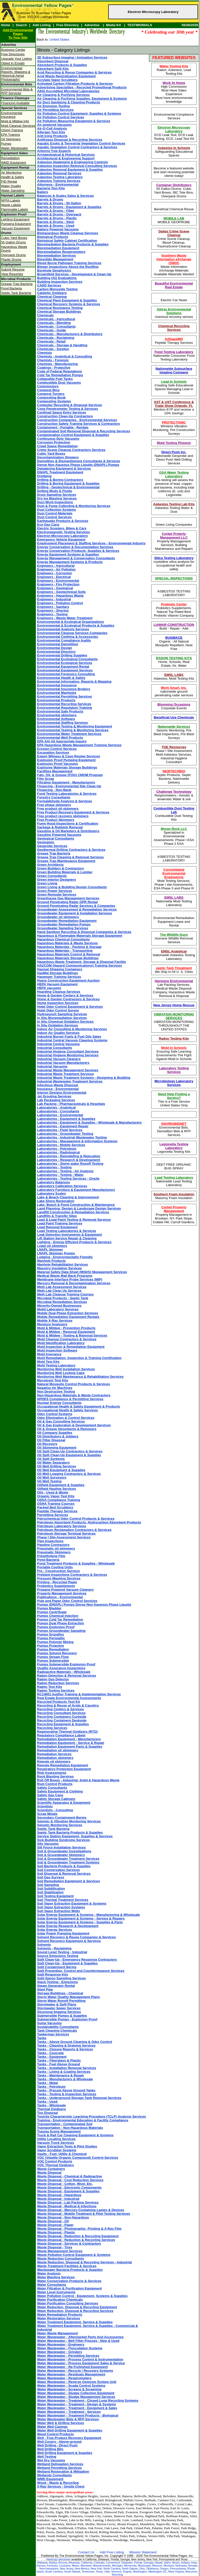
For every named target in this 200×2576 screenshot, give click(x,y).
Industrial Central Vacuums (58, 1044)
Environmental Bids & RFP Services (17, 91)
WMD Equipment (13, 162)
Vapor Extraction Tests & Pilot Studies (67, 2146)
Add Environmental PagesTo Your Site (18, 33)
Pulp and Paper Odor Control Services (67, 1601)
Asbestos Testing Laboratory (60, 177)
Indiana (185, 2562)
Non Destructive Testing (56, 1391)
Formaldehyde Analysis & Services (64, 801)
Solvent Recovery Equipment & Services (69, 1941)
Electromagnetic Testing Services (63, 532)
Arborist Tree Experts (54, 151)
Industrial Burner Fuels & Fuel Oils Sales (69, 1036)
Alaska (53, 2562)
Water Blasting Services (56, 2277)
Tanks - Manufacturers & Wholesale (65, 2079)
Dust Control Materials (54, 513)
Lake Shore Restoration (55, 1201)
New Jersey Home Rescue (173, 1005)
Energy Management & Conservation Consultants (76, 558)
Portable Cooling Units (55, 1567)
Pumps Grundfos (50, 1634)
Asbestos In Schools (173, 148)
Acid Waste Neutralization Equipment (66, 76)
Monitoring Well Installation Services (66, 1369)
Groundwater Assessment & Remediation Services (77, 909)
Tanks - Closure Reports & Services (65, 2049)
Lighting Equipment (15, 219)
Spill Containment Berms (56, 1967)
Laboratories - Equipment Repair (63, 1126)
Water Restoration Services (58, 2318)
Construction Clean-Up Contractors (65, 416)
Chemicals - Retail (51, 341)
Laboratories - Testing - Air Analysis (65, 1171)
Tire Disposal (47, 2113)
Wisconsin (191, 2571)
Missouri (157, 2565)
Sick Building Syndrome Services (63, 1840)
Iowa (194, 2562)
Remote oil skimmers (53, 1761)
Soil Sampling (48, 1885)
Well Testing (46, 2456)
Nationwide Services (174, 726)
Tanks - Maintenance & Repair (60, 2075)
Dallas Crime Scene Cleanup (173, 233)
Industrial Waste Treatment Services (65, 1074)
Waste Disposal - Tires (54, 2247)
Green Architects (50, 864)
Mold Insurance (49, 1354)
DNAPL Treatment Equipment (60, 472)
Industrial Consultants (54, 1048)
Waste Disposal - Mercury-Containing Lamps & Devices (80, 2210)
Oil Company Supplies (54, 1432)
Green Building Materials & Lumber (65, 872)
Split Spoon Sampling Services (61, 1978)
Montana (168, 2565)
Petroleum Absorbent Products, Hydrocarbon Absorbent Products (89, 1522)
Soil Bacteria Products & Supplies (64, 1866)
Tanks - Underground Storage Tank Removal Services (79, 2098)
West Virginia (176, 2571)
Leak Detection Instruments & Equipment (69, 1234)
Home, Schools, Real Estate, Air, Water (174, 661)
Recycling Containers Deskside (62, 1720)
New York (96, 2568)
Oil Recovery (47, 1444)
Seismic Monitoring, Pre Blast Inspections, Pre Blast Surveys (174, 732)
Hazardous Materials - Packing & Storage (69, 947)
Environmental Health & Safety (61, 678)
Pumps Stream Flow (53, 1657)
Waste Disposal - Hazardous (59, 2195)
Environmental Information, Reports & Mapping (74, 681)
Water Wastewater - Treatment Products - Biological (77, 2415)
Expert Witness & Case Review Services (68, 756)
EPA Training (10, 135)
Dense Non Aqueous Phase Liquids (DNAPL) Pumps (78, 465)
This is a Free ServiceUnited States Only (174, 1099)
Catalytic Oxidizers (52, 293)
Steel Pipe (45, 1989)
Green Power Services (54, 891)
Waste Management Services (59, 2251)
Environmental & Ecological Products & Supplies (75, 625)
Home (5, 25)
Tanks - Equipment (51, 2057)
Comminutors (48, 386)
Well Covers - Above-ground (59, 2441)
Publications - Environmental (60, 1597)
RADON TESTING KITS (174, 658)
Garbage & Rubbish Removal (60, 827)
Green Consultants (52, 876)
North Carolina (112, 2568)
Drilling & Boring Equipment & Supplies (68, 483)
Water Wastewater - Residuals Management (71, 2374)
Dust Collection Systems (56, 509)
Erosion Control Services (57, 749)
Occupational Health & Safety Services (67, 1410)
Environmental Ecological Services (64, 663)
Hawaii (158, 2562)
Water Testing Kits (173, 66)
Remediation (10, 158)
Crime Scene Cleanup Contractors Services (71, 450)
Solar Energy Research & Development (68, 1926)
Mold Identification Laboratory (61, 1343)
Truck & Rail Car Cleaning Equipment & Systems (75, 2135)
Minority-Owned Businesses (59, 1305)
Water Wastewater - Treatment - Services (69, 2412)
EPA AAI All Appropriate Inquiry (62, 741)
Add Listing (42, 25)
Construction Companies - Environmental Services (77, 420)
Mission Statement (143, 2552)
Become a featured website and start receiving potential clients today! (174, 172)
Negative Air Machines (54, 1388)
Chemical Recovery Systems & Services (68, 304)
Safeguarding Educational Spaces (174, 151)
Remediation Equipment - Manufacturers (69, 1739)
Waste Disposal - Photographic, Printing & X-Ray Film (79, 2228)
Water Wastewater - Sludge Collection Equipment (75, 2393)
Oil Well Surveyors (51, 1477)
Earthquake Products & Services (62, 521)
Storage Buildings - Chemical (60, 1993)
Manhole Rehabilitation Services (62, 1264)
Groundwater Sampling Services (62, 928)
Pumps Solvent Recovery (57, 1653)
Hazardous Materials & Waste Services (67, 943)
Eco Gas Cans (48, 524)
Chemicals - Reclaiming (55, 338)
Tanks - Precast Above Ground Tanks (66, 2090)
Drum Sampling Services (56, 495)
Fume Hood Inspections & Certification (67, 823)
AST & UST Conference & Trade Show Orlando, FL (174, 404)
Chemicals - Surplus (53, 349)
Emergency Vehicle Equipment (61, 539)
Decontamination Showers (58, 457)
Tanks (42, 2038)
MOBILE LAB (174, 218)
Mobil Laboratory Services (58, 1309)
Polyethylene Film (51, 1556)
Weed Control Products (55, 2434)
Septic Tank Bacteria (16, 293)
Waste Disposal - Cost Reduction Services (70, 2180)
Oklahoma (152, 2568)
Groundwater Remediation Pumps (64, 924)
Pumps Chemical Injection (57, 1616)
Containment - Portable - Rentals (63, 427)
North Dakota (130, 2568)
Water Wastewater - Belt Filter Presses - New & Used (78, 2341)
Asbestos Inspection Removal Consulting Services (77, 166)
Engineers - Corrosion (54, 573)
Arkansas (73, 2562)
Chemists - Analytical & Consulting (64, 356)
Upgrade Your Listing (16, 59)
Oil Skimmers (11, 139)
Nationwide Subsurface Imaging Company (173, 370)
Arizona (62, 2562)
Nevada (192, 2565)
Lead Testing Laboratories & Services (66, 1231)
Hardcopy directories (58, 2559)
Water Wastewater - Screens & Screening (69, 2389)
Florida (138, 2562)
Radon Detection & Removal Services (66, 1675)
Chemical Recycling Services (174, 328)
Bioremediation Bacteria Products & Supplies (72, 244)
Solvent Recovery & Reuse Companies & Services (76, 1937)
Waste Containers (51, 2169)
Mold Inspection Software (57, 1350)
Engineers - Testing (52, 614)
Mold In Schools (174, 1048)
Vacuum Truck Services (55, 2143)
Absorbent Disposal (52, 61)
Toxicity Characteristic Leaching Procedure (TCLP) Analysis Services (91, 2116)
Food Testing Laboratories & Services (67, 793)
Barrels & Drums (50, 199)
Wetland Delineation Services (60, 2464)
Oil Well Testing (49, 1481)
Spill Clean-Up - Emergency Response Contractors (77, 1959)
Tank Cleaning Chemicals (57, 2030)
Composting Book (51, 397)
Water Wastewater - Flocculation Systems (69, 2348)
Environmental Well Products (60, 737)
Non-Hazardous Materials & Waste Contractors (73, 1395)
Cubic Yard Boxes (14, 238)
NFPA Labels (10, 200)
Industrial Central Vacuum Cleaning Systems (72, 1040)
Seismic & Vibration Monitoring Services (69, 1821)
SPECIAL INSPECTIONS (174, 578)
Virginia (127, 2571)
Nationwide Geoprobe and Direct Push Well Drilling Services (174, 457)
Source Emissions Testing (57, 1956)
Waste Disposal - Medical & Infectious (67, 2206)
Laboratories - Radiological (58, 1152)
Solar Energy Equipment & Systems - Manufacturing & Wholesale (88, 1915)
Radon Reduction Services (58, 1683)
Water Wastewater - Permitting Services (68, 2356)
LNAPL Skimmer (50, 1249)
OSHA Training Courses (56, 1503)
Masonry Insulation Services (59, 1268)
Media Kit (113, 25)
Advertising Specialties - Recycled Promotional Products (82, 87)
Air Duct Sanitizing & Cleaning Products (68, 102)
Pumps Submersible (53, 1660)
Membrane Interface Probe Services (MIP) (69, 1279)
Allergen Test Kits (51, 132)
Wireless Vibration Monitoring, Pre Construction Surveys (174, 428)
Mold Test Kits (48, 1361)
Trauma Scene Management (59, 2131)
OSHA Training (12, 130)
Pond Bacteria (11, 288)
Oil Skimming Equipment (56, 1447)
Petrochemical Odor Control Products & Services (75, 1518)
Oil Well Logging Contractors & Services (69, 1474)
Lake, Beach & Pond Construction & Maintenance (76, 1205)
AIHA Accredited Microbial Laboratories (68, 91)
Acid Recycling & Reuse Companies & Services (74, 72)
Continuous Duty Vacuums (58, 438)
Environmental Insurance (11, 115)
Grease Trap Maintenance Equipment (66, 861)
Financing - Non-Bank (54, 790)
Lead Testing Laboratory (174, 1177)
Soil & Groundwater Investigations (64, 1851)
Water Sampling (12, 190)
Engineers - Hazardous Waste (60, 595)
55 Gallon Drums (13, 242)
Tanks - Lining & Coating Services (64, 2072)
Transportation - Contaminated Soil (64, 2124)
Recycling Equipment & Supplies (63, 1724)
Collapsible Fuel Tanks (55, 379)
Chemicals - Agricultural (56, 319)
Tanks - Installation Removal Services (66, 2068)
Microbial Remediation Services (62, 1302)
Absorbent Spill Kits (53, 69)
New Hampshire (49, 2568)
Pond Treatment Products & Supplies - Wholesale (76, 1563)
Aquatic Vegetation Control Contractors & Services (77, 147)
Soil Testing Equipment (55, 1896)
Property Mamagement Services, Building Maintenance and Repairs (174, 541)
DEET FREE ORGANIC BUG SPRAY (173, 1166)
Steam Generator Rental (56, 1986)
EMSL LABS (174, 675)
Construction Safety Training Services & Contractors (78, 424)
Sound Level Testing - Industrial (62, 1952)
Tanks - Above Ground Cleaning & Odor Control (74, 2042)
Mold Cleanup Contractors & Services (66, 1339)
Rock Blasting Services (55, 1776)
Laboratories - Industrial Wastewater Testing (72, 1137)
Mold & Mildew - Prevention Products (66, 1328)
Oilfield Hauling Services (56, 1489)
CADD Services (49, 285)
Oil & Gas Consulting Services (61, 1421)
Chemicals (45, 315)
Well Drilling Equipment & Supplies (64, 2453)
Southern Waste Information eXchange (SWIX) (173, 259)
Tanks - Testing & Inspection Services (66, 2094)
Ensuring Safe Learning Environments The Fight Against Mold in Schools (174, 1053)
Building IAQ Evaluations (57, 278)
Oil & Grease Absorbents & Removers (67, 1429)
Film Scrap (45, 779)
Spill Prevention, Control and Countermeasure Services (80, 1971)
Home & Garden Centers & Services (65, 995)
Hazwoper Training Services (59, 977)
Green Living (47, 883)
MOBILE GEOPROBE (174, 220)
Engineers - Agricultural (56, 566)
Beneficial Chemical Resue (174, 209)
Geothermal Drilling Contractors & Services (71, 850)
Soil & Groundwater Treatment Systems (68, 1862)
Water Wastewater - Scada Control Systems (71, 2385)
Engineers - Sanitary (53, 607)
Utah (107, 2571)
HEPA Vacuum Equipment (57, 984)
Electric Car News (174, 300)
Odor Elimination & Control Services (65, 1418)
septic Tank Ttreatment (174, 968)
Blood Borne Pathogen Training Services (69, 263)
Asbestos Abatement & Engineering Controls (72, 162)
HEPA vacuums (49, 988)
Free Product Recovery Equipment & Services (73, 812)
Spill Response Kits (52, 1974)
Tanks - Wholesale (51, 2105)
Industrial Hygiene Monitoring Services (68, 1055)
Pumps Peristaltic (51, 1638)
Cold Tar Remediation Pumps (60, 375)
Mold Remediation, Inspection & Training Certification (79, 1358)
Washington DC (157, 2571)
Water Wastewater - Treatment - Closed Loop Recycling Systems (87, 2400)
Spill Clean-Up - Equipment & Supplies (67, 1963)
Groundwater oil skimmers (58, 917)
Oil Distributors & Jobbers (57, 1436)
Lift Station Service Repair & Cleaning (67, 1238)
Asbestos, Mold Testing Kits (174, 676)
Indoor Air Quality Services (58, 1033)
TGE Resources (173, 747)
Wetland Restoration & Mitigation (63, 2471)
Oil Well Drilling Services (56, 1466)
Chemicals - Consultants (56, 326)
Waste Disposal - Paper (55, 2225)
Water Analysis (49, 2273)
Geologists (45, 842)
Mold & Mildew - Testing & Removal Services (72, 1335)
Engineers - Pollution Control (60, 603)
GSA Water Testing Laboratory (174, 474)
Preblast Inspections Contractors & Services (72, 1574)
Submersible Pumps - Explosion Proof (67, 2019)
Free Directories (13, 54)
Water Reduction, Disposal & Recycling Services (75, 2311)
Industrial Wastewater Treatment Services (69, 1081)
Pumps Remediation (53, 1649)
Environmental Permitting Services (64, 696)
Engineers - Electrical (54, 577)
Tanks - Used (47, 2101)
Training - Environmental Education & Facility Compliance (82, 2120)
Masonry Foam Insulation (173, 1196)
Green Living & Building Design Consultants (72, 887)
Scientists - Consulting (55, 1810)
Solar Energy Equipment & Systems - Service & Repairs (81, 1918)
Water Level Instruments (56, 2292)
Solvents (44, 1944)
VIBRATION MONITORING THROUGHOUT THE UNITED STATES (174, 1021)
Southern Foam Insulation (173, 1194)
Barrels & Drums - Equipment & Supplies (69, 207)
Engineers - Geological (55, 588)
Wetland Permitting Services (59, 2468)
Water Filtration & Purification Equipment (69, 2288)
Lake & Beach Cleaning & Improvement (68, 1197)
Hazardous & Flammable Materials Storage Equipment (79, 935)
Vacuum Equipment (15, 228)
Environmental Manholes (56, 693)
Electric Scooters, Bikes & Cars (62, 528)
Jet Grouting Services (54, 1096)
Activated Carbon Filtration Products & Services (75, 83)
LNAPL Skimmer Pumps (56, 1253)
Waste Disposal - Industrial (58, 2199)
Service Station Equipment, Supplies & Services (75, 1836)
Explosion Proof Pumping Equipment (66, 760)
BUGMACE (174, 638)
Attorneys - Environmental (58, 184)
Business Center (13, 50)
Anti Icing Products (52, 136)
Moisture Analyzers (52, 1324)
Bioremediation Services (56, 255)
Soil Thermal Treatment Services (62, 1900)
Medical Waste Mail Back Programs (64, 1276)
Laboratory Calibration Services (62, 1186)
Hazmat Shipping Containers (59, 969)
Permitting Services (52, 1515)
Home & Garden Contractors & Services (68, 999)
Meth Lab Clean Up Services (59, 1290)
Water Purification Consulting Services (67, 2303)
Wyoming (117, 2574)
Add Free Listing (112, 2552)
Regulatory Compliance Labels (61, 1735)
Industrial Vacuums (52, 1066)
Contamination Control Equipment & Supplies (73, 435)
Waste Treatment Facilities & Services (67, 2266)
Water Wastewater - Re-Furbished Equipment (72, 2367)
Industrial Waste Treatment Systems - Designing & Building (83, 1077)
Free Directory (67, 25)
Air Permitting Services (55, 110)
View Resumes (12, 274)
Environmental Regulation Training (64, 708)
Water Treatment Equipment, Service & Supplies (75, 2322)
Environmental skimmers (57, 715)
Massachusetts (102, 2565)
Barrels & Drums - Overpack (59, 214)
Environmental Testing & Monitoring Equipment (74, 726)
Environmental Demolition (57, 644)
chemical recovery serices (174, 313)
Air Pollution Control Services (60, 117)
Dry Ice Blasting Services (57, 498)
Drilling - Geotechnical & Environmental (68, 487)
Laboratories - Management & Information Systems (77, 1141)
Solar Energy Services (54, 1930)
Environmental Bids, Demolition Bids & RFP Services (174, 1129)
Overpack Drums (13, 255)
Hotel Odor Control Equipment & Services (70, 1006)
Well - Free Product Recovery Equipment (69, 2438)
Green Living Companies (174, 524)
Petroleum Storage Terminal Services (66, 1533)
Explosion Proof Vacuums (57, 764)
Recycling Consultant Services (61, 1713)
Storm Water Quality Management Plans (68, 1997)
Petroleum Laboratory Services (61, 1526)
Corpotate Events (174, 706)
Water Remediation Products (59, 2314)
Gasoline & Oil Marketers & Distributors (68, 831)
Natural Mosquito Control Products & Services (73, 1384)
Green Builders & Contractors (60, 868)
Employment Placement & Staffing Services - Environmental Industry (91, 543)
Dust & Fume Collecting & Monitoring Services (73, 506)
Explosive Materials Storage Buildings (67, 767)
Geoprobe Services (52, 846)
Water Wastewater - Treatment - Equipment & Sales (77, 2408)
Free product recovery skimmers (63, 816)
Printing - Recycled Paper (57, 1582)
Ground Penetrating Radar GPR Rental (67, 902)
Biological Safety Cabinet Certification (67, 240)
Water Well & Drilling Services (60, 2423)
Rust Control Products (54, 1784)
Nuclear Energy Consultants (59, 1403)
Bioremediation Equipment (58, 248)
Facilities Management (54, 771)
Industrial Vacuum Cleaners (59, 1059)
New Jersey (66, 2568)
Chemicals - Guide (51, 330)
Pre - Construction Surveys (58, 1571)
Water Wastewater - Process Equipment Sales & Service (81, 2363)
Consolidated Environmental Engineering (174, 873)
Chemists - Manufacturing (57, 364)
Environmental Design (54, 648)
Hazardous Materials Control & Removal (68, 954)
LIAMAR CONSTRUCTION (174, 625)
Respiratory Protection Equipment (64, 1769)
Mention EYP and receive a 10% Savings (174, 407)
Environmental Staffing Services (62, 722)
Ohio (142, 2568)
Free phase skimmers (54, 805)
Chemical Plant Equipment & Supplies (67, 300)
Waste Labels (11, 205)
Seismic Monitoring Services (59, 1825)
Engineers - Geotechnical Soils (61, 592)
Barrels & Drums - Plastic (57, 218)
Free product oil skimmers (58, 808)
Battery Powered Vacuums (58, 229)
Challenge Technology (173, 791)
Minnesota (130, 2565)
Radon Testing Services (55, 1690)
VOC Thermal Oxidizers (55, 2165)
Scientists (45, 1806)
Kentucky (52, 2565)
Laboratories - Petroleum (56, 1148)
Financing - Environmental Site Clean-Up (69, 786)
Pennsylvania (178, 2568)
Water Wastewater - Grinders (59, 2352)
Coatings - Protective (53, 367)
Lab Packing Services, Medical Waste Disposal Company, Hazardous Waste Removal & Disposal (174, 988)
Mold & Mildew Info (15, 121)
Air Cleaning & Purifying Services (63, 95)
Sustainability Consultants (58, 2027)
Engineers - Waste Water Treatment (65, 618)
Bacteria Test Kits (51, 188)
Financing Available (15, 103)
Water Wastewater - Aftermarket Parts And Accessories (80, 2337)
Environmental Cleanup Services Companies (72, 633)
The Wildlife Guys (174, 934)
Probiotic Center (174, 604)
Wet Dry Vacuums (51, 2460)
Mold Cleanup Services (18, 126)
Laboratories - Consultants (58, 1111)
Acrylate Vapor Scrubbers (57, 80)
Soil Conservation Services (58, 1870)
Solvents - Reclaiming (54, 1948)
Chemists (44, 353)
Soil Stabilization (50, 1892)
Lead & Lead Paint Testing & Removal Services (74, 1219)
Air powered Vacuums (54, 125)
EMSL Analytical (174, 951)
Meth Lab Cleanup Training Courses (65, 1294)
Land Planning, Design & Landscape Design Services (79, 1208)
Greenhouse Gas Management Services (68, 898)
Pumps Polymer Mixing (55, 1642)
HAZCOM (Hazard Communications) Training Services (79, 965)
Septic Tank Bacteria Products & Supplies (70, 1832)
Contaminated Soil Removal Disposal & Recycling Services (83, 431)
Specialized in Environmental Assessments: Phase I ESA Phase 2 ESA (174, 836)
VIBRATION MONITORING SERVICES (174, 1016)
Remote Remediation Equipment (62, 1765)
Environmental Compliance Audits (64, 640)
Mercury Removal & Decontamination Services (73, 1283)
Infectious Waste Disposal (57, 1085)
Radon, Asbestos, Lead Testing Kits (174, 69)
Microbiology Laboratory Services (173, 1083)
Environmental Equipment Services (65, 670)
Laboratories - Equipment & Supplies (66, 1119)
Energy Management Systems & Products (70, 562)
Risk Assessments (51, 1773)
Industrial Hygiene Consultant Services (68, 1051)
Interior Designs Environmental (61, 1092)
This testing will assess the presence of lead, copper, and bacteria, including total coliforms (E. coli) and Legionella (174, 484)
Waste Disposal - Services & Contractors (69, 2243)
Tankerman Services (53, 2034)
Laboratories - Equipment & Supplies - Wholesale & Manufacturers (89, 1122)
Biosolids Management (55, 259)
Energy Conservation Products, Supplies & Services (78, 551)
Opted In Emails (13, 63)
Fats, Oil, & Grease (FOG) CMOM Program (70, 775)
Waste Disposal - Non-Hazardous (63, 2217)
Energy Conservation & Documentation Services (75, 547)
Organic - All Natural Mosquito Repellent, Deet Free (174, 643)
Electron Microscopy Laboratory (153, 12)
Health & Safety (12, 177)
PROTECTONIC (174, 422)
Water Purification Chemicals (60, 2299)
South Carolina (54, 2571)
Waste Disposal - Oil (53, 2221)
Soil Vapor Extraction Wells (58, 1911)
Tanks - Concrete (50, 2053)
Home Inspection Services (57, 1003)
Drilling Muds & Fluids (54, 491)
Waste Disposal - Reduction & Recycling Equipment (78, 2236)
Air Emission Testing (53, 106)
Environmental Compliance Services (174, 116)
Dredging (44, 476)
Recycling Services (52, 1728)
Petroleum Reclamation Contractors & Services (74, 1530)
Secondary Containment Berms (62, 1817)
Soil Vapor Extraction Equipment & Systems (71, 1903)
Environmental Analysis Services (63, 629)
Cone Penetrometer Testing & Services (67, 409)
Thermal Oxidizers (51, 2109)
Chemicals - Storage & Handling (62, 345)
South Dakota (72, 2571)
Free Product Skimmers (55, 820)
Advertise (92, 25)
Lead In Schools (174, 381)
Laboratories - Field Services (59, 1130)
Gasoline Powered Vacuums (59, 835)
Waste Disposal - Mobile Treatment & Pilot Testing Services (83, 2214)
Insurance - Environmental (58, 1089)
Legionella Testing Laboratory (173, 1146)
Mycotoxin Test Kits (52, 1380)
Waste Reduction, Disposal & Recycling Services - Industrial (84, 2262)
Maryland (86, 2565)
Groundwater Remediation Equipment (67, 921)
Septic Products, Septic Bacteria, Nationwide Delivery (174, 776)
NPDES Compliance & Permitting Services (70, 1399)
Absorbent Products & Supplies (62, 65)
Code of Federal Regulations (59, 371)
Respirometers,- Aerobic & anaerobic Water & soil (173, 795)
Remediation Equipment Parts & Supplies (69, 1746)
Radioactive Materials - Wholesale (63, 1672)
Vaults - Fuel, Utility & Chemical (62, 2154)
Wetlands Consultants (54, 2475)
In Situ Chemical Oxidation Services (65, 1021)
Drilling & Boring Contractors (60, 480)
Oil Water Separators (53, 1462)
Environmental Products (56, 700)
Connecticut (113, 2562)
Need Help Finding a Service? (174, 1096)
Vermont (116, 2571)
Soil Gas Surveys (50, 1877)
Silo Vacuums (48, 1844)
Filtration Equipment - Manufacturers (66, 782)
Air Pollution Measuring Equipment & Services (73, 121)
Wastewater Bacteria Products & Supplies (70, 2270)
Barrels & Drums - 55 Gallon (59, 203)
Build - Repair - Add (174, 626)
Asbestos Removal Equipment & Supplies (70, 169)
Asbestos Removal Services (59, 173)
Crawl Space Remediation (57, 446)
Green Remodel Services (56, 894)
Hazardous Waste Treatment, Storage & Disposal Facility (81, 962)
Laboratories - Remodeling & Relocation (68, 1156)
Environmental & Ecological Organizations (70, 622)
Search (21, 25)
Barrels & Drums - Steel (55, 222)
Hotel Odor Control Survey (58, 1010)
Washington (140, 2571)
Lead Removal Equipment (57, 1227)
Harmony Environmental (174, 981)
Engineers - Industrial (54, 599)
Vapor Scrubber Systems (56, 2150)
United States (59, 39)
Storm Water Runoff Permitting (61, 2001)
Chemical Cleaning (52, 296)
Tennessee (88, 2571)
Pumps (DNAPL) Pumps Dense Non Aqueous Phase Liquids (84, 1604)
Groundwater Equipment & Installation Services (74, 913)
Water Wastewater (14, 148)
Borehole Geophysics (54, 270)
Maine (75, 2565)
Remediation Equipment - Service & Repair (70, 1743)
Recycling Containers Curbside (61, 1716)
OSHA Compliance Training (58, 1500)
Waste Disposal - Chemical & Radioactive (69, 2176)
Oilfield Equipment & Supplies (60, 1485)
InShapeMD (174, 339)
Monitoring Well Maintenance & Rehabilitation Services (80, 1376)
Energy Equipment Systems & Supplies (68, 554)
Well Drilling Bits (50, 2449)
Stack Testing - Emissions (57, 1982)
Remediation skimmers (55, 1758)
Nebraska (181, 2565)
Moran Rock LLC (174, 829)
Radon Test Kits (49, 1687)
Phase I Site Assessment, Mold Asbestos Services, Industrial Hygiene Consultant (174, 754)
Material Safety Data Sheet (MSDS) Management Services (82, 1272)
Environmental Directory (56, 651)
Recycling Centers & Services (60, 1709)
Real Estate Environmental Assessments (69, 1698)
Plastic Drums (11, 259)
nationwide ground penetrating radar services (174, 691)
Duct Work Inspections (55, 502)
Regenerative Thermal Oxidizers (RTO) (67, 1731)
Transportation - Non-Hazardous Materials (70, 2128)
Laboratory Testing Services (174, 1070)
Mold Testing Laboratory (56, 1365)
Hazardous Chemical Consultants (63, 939)
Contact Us (86, 2552)
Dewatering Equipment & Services (64, 468)
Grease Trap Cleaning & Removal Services (70, 857)
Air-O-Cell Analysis (52, 128)
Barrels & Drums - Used (55, 225)
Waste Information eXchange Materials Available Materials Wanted (174, 265)
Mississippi (144, 2565)
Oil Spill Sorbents (51, 1459)
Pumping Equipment (16, 224)
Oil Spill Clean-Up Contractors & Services (69, 1451)
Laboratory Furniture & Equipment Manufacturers (76, 1190)
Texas (99, 2571)
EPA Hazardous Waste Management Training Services (79, 745)
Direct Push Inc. (174, 452)
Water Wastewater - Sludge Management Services (76, 2397)
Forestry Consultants (53, 797)
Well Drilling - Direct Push (57, 2445)
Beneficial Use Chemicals (174, 717)
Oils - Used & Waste (52, 1492)
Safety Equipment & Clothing (60, 1791)
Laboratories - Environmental (60, 1115)
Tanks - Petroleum (51, 2086)
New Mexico (82, 2568)
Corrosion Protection (53, 442)
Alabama (42, 2562)
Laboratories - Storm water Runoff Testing (70, 1163)
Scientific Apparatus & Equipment (63, 1802)
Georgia (148, 2562)
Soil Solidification (51, 1888)
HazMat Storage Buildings (57, 973)
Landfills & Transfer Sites (57, 1216)
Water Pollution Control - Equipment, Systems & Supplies (82, 2296)
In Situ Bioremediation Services (62, 1018)
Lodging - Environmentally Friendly (65, 1257)
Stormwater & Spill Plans (56, 2004)
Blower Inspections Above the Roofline (68, 267)
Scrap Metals (47, 1814)
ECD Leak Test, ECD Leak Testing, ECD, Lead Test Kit (174, 133)
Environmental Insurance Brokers (63, 689)
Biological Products (52, 237)
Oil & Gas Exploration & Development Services (74, 1425)
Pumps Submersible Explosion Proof (66, 1664)
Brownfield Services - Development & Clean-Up (74, 274)
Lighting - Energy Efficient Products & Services (74, 1242)
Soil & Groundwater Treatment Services (68, 1858)
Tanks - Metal (47, 2083)
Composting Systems (54, 401)
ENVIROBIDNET (174, 1124)
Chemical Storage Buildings (59, 311)
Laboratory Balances (53, 1182)
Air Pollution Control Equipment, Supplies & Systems (79, 113)
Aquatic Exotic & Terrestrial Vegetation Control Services (81, 143)
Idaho (167, 2562)
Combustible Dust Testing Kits (173, 813)
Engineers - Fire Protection (58, 584)
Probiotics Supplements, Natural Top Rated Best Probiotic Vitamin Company (174, 609)
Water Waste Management (57, 2333)
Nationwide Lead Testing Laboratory (174, 1181)
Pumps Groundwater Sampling (61, 1631)
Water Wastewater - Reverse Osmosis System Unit (76, 2382)
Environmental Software (56, 719)
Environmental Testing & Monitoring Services (72, 730)
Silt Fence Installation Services (61, 1847)
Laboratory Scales (51, 1193)
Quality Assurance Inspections (61, 1668)
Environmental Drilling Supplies (62, 655)
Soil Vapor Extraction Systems (61, 1907)
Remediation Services (54, 1754)
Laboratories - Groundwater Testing (65, 1134)
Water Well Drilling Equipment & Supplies (69, 2430)
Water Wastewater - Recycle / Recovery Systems (75, 2370)
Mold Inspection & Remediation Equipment (70, 1347)
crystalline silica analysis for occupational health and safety (173, 563)
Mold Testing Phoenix (174, 443)
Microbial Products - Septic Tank (62, 1298)
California (86, 2562)
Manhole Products (51, 1261)
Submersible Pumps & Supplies (62, 2015)
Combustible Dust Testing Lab (173, 810)
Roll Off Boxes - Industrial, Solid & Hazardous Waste (78, 1780)
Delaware (127, 2562)
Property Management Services (62, 1593)
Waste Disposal (49, 2172)
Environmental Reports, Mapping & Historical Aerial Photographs (15, 73)
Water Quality (11, 186)
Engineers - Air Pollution (56, 569)
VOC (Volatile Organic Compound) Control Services (77, 2157)
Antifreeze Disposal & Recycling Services (69, 140)
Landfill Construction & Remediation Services (73, 1212)
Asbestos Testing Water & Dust (174, 507)
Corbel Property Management (174, 1209)
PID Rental (9, 181)
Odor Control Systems (54, 1414)
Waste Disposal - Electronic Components (69, 2187)
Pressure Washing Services (58, 1578)
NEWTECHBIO (173, 771)
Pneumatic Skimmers (54, 1552)
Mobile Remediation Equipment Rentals (68, 1317)
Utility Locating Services (56, 2139)
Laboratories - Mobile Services (61, 1145)
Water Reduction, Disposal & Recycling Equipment (77, 2307)
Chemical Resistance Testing (60, 308)
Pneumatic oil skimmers (56, 1548)
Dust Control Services (54, 517)
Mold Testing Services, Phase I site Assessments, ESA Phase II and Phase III (174, 879)
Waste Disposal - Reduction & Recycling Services (76, 2240)
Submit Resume (13, 269)
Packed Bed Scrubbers (55, 1507)
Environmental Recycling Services (64, 704)
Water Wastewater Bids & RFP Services (68, 2419)
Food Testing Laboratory (173, 352)
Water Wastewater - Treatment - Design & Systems (76, 2404)
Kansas (41, 2565)
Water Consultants (51, 2285)
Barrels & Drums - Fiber (55, 211)
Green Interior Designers (56, 879)
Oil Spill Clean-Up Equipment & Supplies (69, 1455)
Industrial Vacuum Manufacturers (63, 1063)
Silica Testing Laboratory (174, 558)
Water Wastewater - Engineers (60, 2344)
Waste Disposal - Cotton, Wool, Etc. (65, 2184)
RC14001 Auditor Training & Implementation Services (79, 1694)
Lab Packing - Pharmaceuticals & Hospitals (71, 1104)
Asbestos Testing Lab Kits (174, 504)
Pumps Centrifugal (51, 1612)
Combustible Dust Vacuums (59, 382)
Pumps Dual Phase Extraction (60, 1623)
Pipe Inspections (50, 1541)
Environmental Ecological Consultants (67, 659)
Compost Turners (50, 394)
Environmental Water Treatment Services (69, 734)
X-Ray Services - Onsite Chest (60, 2486)
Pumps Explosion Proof (55, 1627)
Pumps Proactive (50, 1645)
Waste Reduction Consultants (60, 2258)
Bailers (42, 192)
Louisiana (64, 2565)
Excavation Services (53, 752)
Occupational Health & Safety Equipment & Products (78, 1406)
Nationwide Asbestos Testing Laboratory (174, 955)
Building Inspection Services (59, 282)
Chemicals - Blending (54, 323)
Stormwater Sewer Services (59, 2008)
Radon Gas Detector (53, 1679)
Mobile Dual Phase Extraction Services (67, 1313)
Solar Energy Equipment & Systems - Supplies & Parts (80, 1922)
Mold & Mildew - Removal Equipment (66, 1332)
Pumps (6, 143)
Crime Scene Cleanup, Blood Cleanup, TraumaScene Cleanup (174, 238)
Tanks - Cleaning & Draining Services (66, 2045)
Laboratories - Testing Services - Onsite (68, 1178)
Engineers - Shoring (53, 610)
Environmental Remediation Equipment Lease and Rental (173, 921)
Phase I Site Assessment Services (64, 1537)
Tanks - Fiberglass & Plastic (59, 2060)
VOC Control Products (54, 2161)
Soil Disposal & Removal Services (64, 1873)
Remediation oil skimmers (57, 1750)
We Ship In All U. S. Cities (174, 970)
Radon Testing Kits (174, 1038)
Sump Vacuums (49, 2023)
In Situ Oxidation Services (57, 1025)
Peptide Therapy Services (57, 1511)
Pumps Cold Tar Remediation (60, 1619)
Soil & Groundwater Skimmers (61, 1855)
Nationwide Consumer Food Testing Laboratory (173, 355)
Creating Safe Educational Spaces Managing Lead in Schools (174, 387)
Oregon (164, 2568)
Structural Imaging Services (59, 2012)
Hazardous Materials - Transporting (65, 950)
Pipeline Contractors (53, 1545)
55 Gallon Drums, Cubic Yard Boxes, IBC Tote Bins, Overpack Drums (174, 190)
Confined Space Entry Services (61, 412)
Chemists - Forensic (53, 360)
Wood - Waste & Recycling (58, 2483)
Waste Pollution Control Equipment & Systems (73, 2255)
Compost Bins (48, 390)
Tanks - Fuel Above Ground (58, 2064)
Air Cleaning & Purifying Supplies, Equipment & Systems (82, 98)
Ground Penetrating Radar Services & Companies (76, 906)
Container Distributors (173, 185)
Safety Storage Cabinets (56, 1799)
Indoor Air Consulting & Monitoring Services (72, 1029)
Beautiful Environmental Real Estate (174, 285)
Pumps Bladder (49, 1608)
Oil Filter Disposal (51, 1440)
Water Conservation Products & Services (69, 2281)
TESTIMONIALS (139, 25)
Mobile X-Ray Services (54, 1320)
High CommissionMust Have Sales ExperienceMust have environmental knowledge (174, 92)
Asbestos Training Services (58, 181)
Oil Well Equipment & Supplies (61, 1470)
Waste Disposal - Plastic (56, 2232)
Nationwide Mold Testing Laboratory (174, 901)
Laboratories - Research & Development (68, 1160)
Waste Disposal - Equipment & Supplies (68, 2191)
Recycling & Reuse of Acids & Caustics (68, 1705)
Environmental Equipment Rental (63, 666)
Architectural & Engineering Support (66, 158)
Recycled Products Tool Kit (58, 1702)
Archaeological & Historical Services (66, 154)
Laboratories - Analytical (56, 1107)
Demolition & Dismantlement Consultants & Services (78, 461)
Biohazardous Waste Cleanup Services (67, 233)
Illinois (176, 2562)
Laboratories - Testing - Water (60, 1175)
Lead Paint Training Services (59, 1223)
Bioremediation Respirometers (61, 252)
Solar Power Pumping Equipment (63, 1933)
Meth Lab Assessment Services (62, 1287)
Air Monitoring (11, 172)
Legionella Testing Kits (173, 1147)
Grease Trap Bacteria (17, 284)
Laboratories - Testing (54, 1167)
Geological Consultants (55, 838)
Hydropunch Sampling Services (62, 1014)
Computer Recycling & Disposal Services (69, 405)
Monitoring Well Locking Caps (61, 1373)
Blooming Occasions (174, 704)
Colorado (99, 2562)
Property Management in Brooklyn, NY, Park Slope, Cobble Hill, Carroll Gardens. (174, 1214)
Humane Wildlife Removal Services (174, 938)
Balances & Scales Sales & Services (65, 196)
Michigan (117, 2565)
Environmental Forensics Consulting (66, 674)
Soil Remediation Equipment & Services (68, 1881)
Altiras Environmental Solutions (174, 311)
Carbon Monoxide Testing (57, 289)
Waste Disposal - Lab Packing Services (68, 2202)
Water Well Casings (52, 2427)
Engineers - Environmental (58, 580)
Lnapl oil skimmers (52, 1246)
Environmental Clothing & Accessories (67, 637)
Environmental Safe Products (60, 711)
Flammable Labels (14, 209)
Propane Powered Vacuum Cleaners (65, 1589)
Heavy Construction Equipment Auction (68, 980)
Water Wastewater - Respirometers (64, 2378)
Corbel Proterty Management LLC (174, 535)
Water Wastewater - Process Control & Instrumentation (80, 2359)
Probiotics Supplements (56, 1586)
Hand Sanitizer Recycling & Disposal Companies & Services (84, 932)
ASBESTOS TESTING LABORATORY (174, 593)
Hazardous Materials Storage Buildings (68, 958)
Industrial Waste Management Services (67, 1070)
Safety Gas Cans (50, 1795)
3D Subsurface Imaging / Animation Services (72, 57)
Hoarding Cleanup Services (58, 992)
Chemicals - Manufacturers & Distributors (69, 334)
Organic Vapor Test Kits (55, 1496)
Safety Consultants (52, 1787)
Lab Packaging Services (56, 1100)
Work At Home (173, 83)
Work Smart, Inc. (174, 688)
